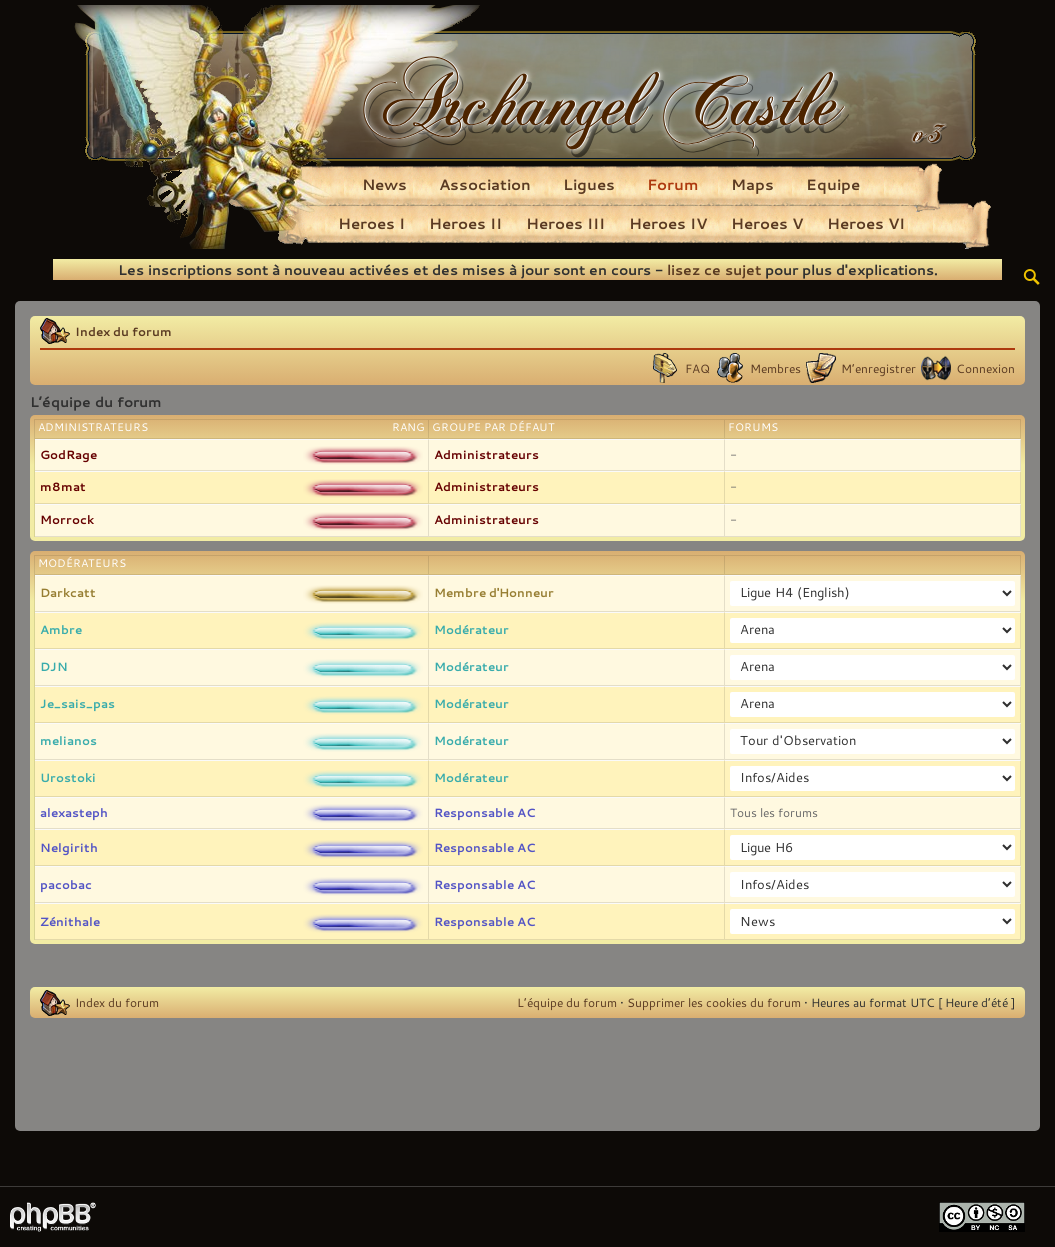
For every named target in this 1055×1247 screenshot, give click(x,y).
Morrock (67, 519)
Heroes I (371, 223)
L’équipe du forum (567, 1002)
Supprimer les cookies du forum (714, 1002)
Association (485, 184)
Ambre (61, 629)
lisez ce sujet (714, 269)
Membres (775, 368)
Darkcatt (68, 592)
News (384, 184)
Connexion (985, 368)
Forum (673, 184)
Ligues (589, 184)
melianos (68, 740)
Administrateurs (486, 454)
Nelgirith (69, 847)
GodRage (68, 454)
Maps (752, 184)
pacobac (66, 884)
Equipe (833, 184)
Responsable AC (484, 812)
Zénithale (70, 921)
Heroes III (565, 223)
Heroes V (767, 223)
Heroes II (465, 223)
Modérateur (471, 629)
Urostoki (68, 777)
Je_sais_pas (77, 703)
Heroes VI (866, 223)
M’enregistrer (878, 368)
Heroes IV (668, 223)
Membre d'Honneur (494, 592)
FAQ (697, 368)
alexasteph (74, 812)
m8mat (63, 486)
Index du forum (123, 331)
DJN (54, 666)
